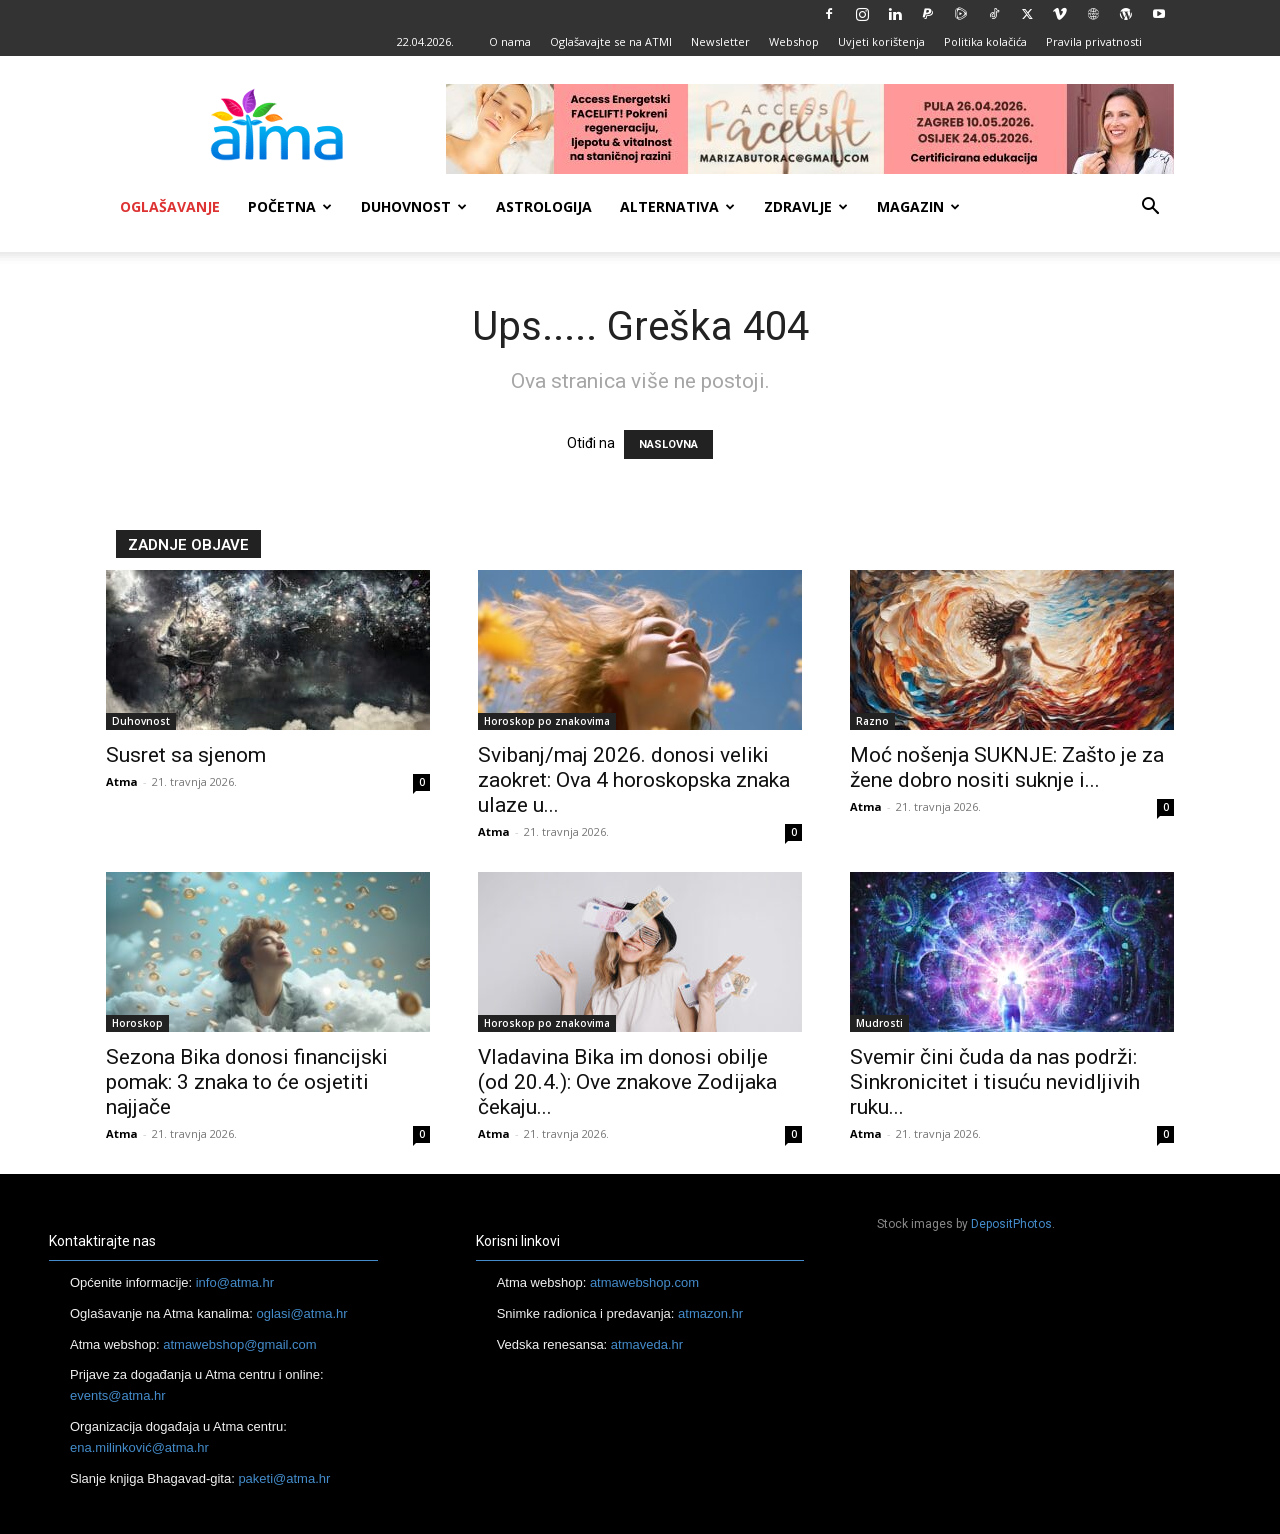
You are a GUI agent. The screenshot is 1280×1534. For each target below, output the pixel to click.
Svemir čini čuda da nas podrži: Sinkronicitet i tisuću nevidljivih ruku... (995, 1082)
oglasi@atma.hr (301, 1313)
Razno (872, 721)
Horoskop (137, 1023)
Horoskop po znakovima (547, 721)
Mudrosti (879, 1023)
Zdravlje (806, 206)
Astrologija (544, 206)
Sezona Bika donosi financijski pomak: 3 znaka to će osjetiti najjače (247, 1082)
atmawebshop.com (644, 1282)
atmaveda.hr (647, 1344)
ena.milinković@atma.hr (139, 1447)
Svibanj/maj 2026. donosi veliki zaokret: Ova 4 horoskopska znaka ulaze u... (634, 780)
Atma (122, 781)
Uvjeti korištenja (881, 41)
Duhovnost (414, 206)
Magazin (918, 206)
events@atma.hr (118, 1395)
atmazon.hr (710, 1313)
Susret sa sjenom (186, 755)
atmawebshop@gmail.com (239, 1344)
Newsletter (720, 41)
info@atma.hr (235, 1282)
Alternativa (677, 206)
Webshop (794, 41)
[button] (1150, 208)
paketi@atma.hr (284, 1478)
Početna (290, 206)
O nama (510, 41)
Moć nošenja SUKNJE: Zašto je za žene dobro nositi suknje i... (1007, 767)
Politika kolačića (985, 41)
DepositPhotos (1011, 1224)
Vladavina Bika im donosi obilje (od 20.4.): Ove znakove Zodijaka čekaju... (627, 1082)
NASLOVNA (668, 444)
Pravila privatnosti (1094, 41)
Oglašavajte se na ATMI (611, 41)
